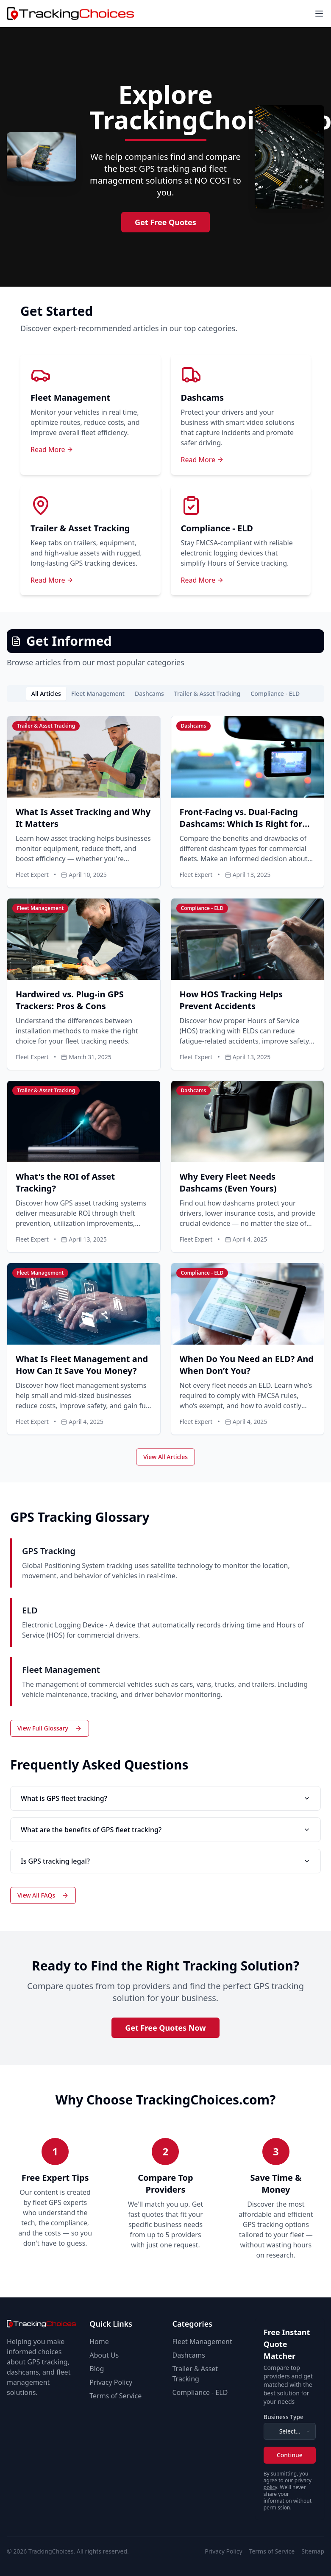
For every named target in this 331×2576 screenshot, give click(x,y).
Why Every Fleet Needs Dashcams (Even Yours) (228, 1182)
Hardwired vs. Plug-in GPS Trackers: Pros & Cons (70, 1000)
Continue (290, 2455)
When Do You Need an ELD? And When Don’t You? (247, 1364)
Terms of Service (115, 2395)
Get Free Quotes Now (165, 2028)
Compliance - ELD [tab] (275, 693)
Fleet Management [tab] (98, 693)
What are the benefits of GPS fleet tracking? (165, 1829)
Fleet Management (202, 2341)
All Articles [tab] (46, 693)
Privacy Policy (110, 2382)
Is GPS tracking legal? (165, 1861)
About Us (104, 2355)
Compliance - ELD (200, 2392)
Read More (52, 449)
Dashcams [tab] (149, 693)
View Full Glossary (49, 1728)
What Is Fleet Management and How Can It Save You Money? (82, 1364)
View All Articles (165, 1457)
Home (99, 2341)
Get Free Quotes (165, 222)
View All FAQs (43, 1895)
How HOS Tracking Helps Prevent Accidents (231, 1000)
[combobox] (290, 2431)
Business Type (283, 2417)
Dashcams (189, 2355)
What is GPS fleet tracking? (165, 1798)
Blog (96, 2368)
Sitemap (312, 2551)
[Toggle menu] (319, 13)
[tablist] (165, 693)
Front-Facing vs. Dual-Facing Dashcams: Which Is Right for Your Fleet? (241, 823)
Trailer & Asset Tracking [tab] (207, 693)
